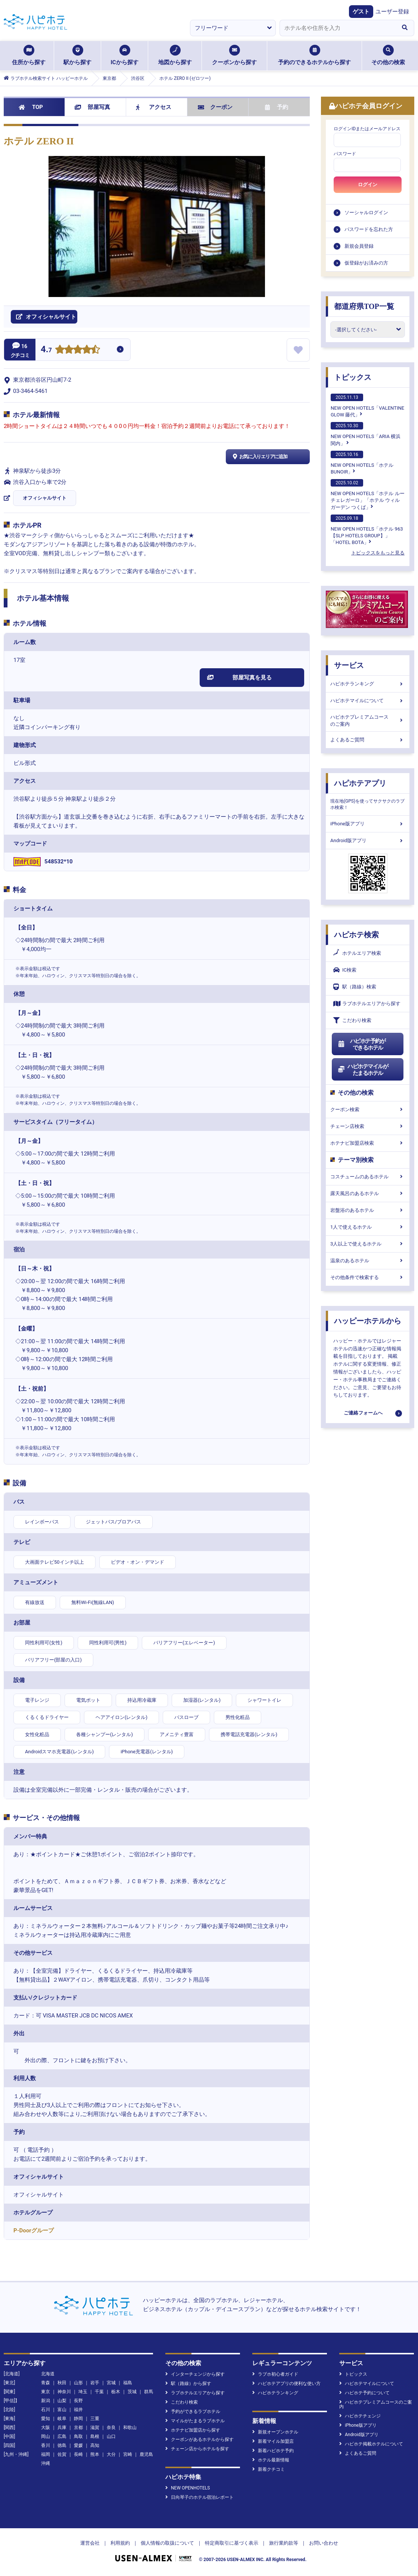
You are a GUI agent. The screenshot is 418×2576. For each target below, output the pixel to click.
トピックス (352, 377)
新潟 (45, 2400)
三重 (94, 2418)
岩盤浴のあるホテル (367, 1210)
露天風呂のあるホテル (367, 1193)
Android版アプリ (367, 840)
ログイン (367, 184)
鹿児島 (146, 2454)
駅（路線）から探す (188, 2383)
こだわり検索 (352, 1020)
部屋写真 (92, 107)
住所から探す (29, 55)
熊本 (94, 2454)
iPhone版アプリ (367, 823)
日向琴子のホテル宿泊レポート (199, 2497)
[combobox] (337, 28)
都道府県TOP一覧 (364, 306)
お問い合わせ (323, 2543)
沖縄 (45, 2463)
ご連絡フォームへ (363, 1413)
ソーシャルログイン (366, 212)
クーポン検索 (367, 1109)
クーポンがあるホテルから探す (199, 2439)
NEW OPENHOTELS (187, 2488)
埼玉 (82, 2391)
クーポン (215, 107)
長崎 (78, 2454)
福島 (127, 2382)
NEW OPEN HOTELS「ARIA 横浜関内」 (365, 434)
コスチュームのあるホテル (367, 1176)
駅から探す (77, 55)
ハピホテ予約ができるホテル (361, 1044)
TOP (31, 107)
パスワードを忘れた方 (368, 229)
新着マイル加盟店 (273, 2441)
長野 (78, 2400)
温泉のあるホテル (367, 1260)
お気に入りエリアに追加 (259, 457)
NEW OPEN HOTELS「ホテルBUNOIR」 (362, 463)
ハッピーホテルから (367, 1321)
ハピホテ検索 (356, 935)
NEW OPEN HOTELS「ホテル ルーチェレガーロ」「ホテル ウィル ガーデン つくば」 (368, 494)
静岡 (78, 2418)
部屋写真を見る (239, 677)
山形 (78, 2382)
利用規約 (120, 2543)
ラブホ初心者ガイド (275, 2374)
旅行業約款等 (283, 2543)
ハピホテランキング (367, 684)
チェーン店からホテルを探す (197, 2448)
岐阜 (61, 2418)
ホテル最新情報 (270, 2460)
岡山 (45, 2436)
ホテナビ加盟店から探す (192, 2430)
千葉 (99, 2391)
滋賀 (94, 2427)
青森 (45, 2382)
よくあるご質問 (367, 740)
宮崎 (127, 2454)
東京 (45, 2391)
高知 (94, 2445)
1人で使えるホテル (367, 1227)
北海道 (47, 2373)
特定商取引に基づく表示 (231, 2543)
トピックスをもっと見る (378, 553)
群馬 (148, 2391)
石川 (45, 2409)
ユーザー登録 (392, 11)
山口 (111, 2436)
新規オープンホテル (275, 2432)
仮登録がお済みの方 (366, 263)
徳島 (61, 2445)
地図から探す (175, 55)
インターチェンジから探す (195, 2374)
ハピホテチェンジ (360, 2416)
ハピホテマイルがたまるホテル (363, 1069)
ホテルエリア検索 (357, 953)
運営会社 (90, 2543)
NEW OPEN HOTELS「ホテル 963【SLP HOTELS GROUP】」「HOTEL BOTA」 (367, 530)
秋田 (61, 2382)
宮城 (111, 2382)
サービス (349, 665)
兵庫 (61, 2427)
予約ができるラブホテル (192, 2411)
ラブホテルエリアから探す (366, 1003)
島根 (94, 2436)
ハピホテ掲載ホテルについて (371, 2444)
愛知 (45, 2418)
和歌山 (130, 2427)
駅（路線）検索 (354, 987)
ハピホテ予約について (364, 2392)
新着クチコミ (268, 2469)
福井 (78, 2409)
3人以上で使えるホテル (367, 1244)
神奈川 (64, 2391)
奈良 (111, 2427)
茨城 (132, 2391)
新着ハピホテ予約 (273, 2450)
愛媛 (78, 2445)
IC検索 (344, 970)
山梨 (61, 2400)
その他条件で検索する (367, 1277)
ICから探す (124, 55)
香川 (45, 2445)
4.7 (46, 350)
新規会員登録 (359, 246)
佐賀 (61, 2454)
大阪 (45, 2427)
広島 (61, 2436)
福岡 (45, 2454)
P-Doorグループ (33, 2230)
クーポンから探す (234, 55)
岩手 (94, 2382)
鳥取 (78, 2436)
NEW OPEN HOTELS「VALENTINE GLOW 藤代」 (367, 406)
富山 (61, 2409)
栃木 (115, 2391)
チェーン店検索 (367, 1126)
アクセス (153, 107)
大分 (111, 2454)
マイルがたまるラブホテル (195, 2420)
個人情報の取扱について (167, 2543)
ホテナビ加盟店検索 (367, 1143)
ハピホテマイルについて (367, 700)
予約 (276, 107)
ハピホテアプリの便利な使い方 (286, 2383)
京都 (78, 2427)
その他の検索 (388, 55)
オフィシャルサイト (44, 498)
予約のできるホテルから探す (314, 55)
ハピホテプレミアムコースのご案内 (367, 720)
